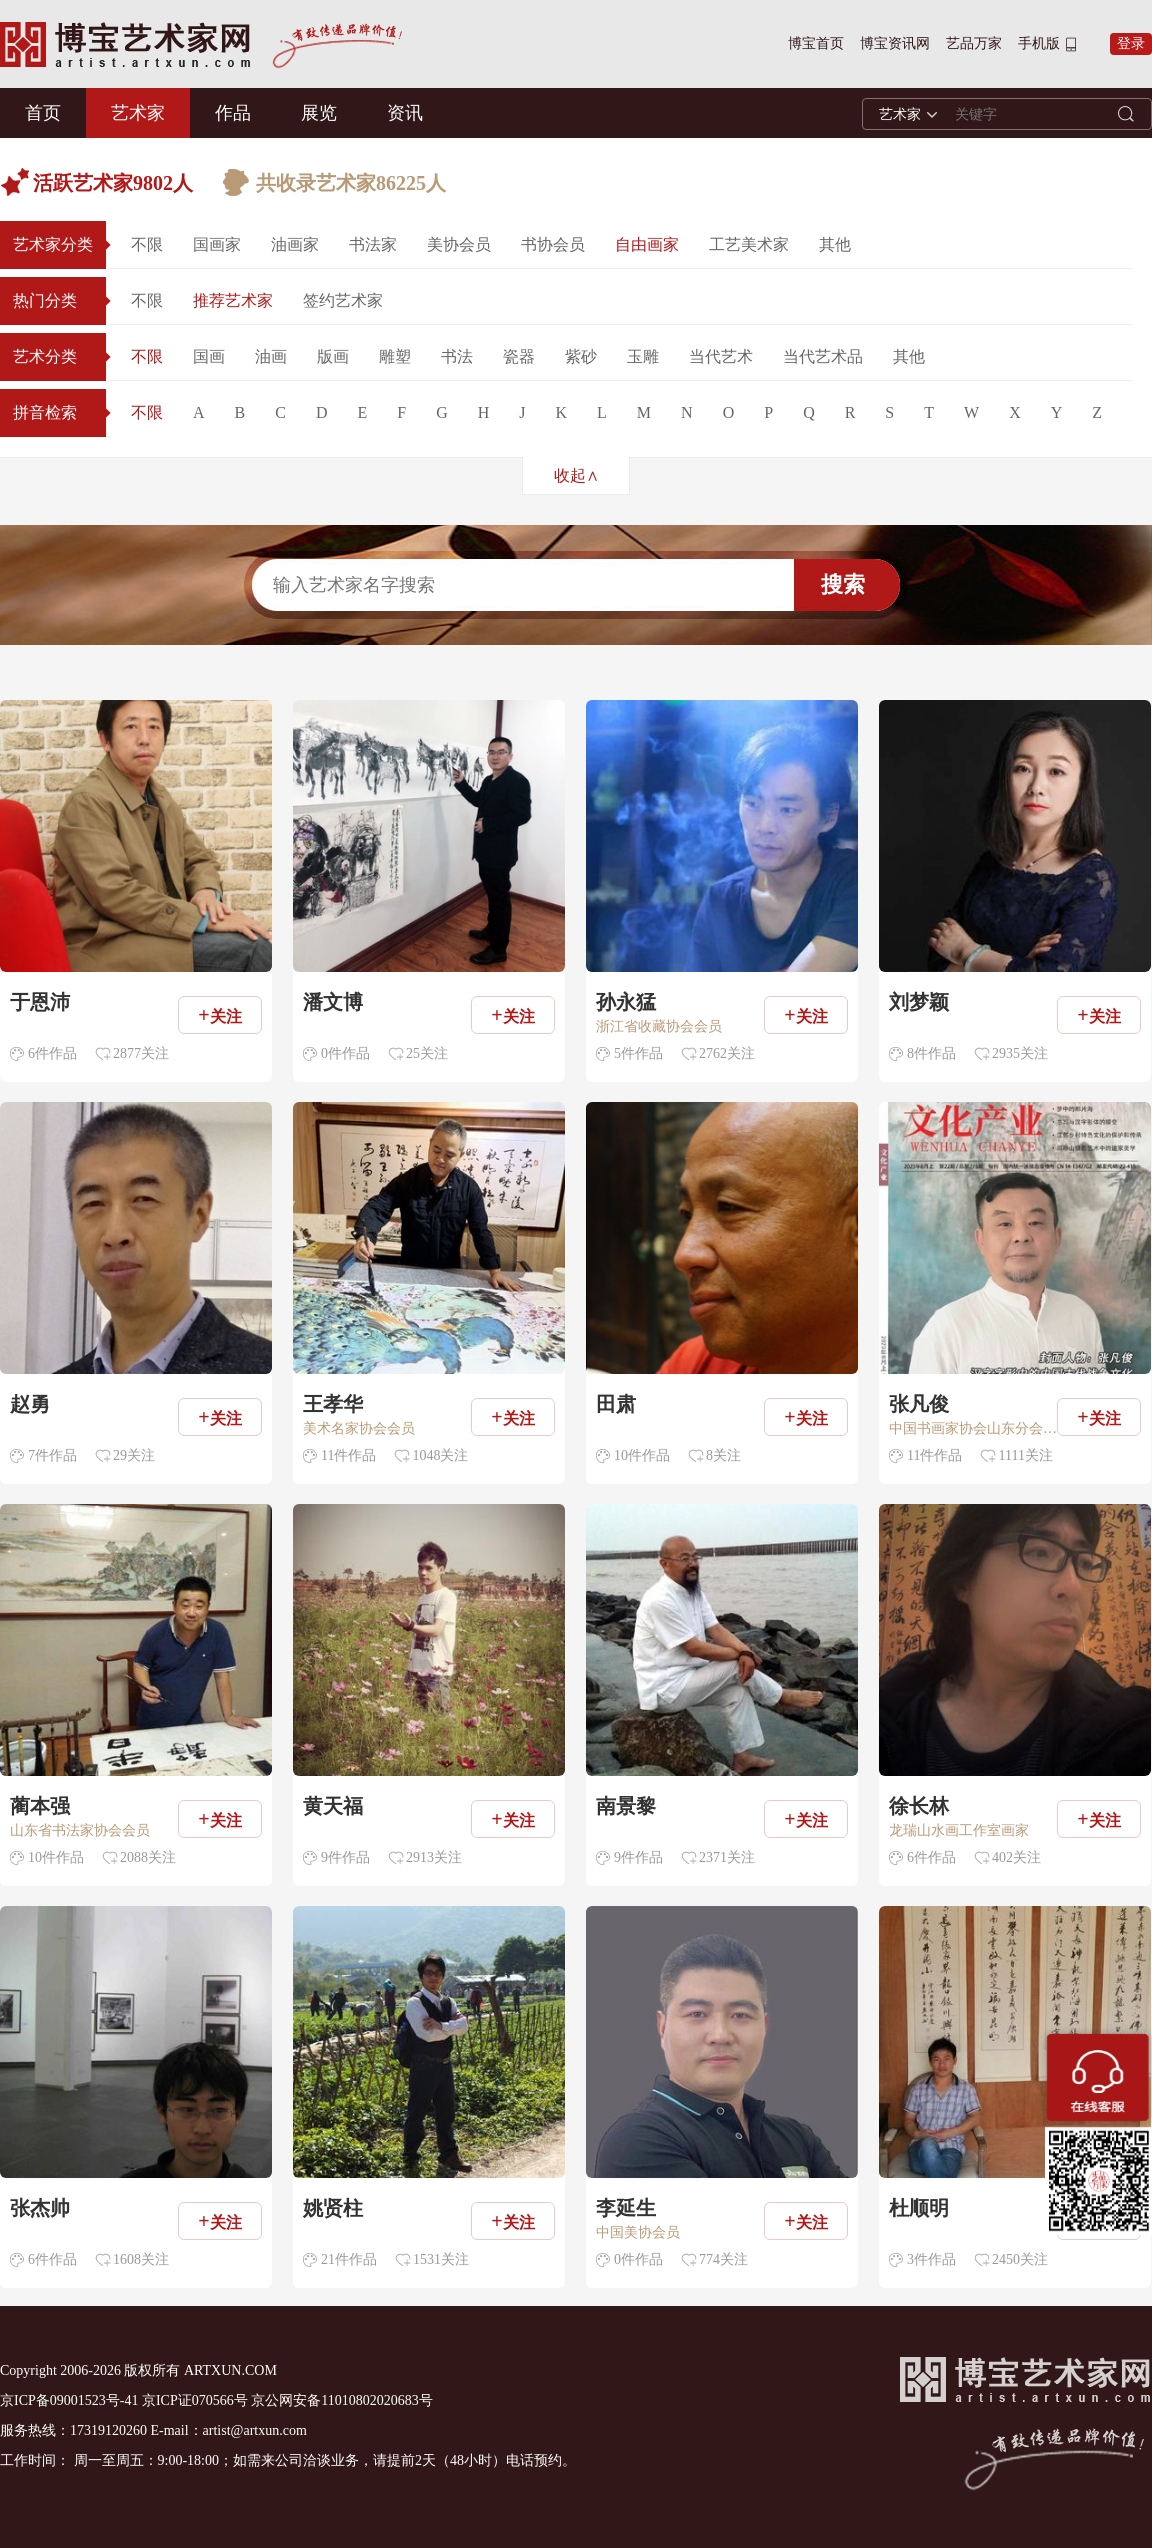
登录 (1131, 43)
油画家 (295, 244)
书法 (457, 356)
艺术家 (138, 113)
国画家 (217, 244)
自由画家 (647, 244)
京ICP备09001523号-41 (69, 2400)
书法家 (373, 244)
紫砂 (581, 356)
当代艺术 (721, 356)
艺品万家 (974, 43)
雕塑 (395, 356)
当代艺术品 (823, 356)
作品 (233, 113)
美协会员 (459, 244)
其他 (835, 244)
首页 (43, 113)
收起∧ (576, 475)
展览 (319, 113)
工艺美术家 (749, 244)
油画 (271, 356)
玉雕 (643, 356)
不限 (147, 244)
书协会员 (553, 244)
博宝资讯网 (895, 43)
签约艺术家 (343, 300)
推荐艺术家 (233, 300)
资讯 (405, 113)
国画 (209, 356)
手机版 (1039, 43)
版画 (333, 356)
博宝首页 (816, 43)
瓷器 (519, 356)
